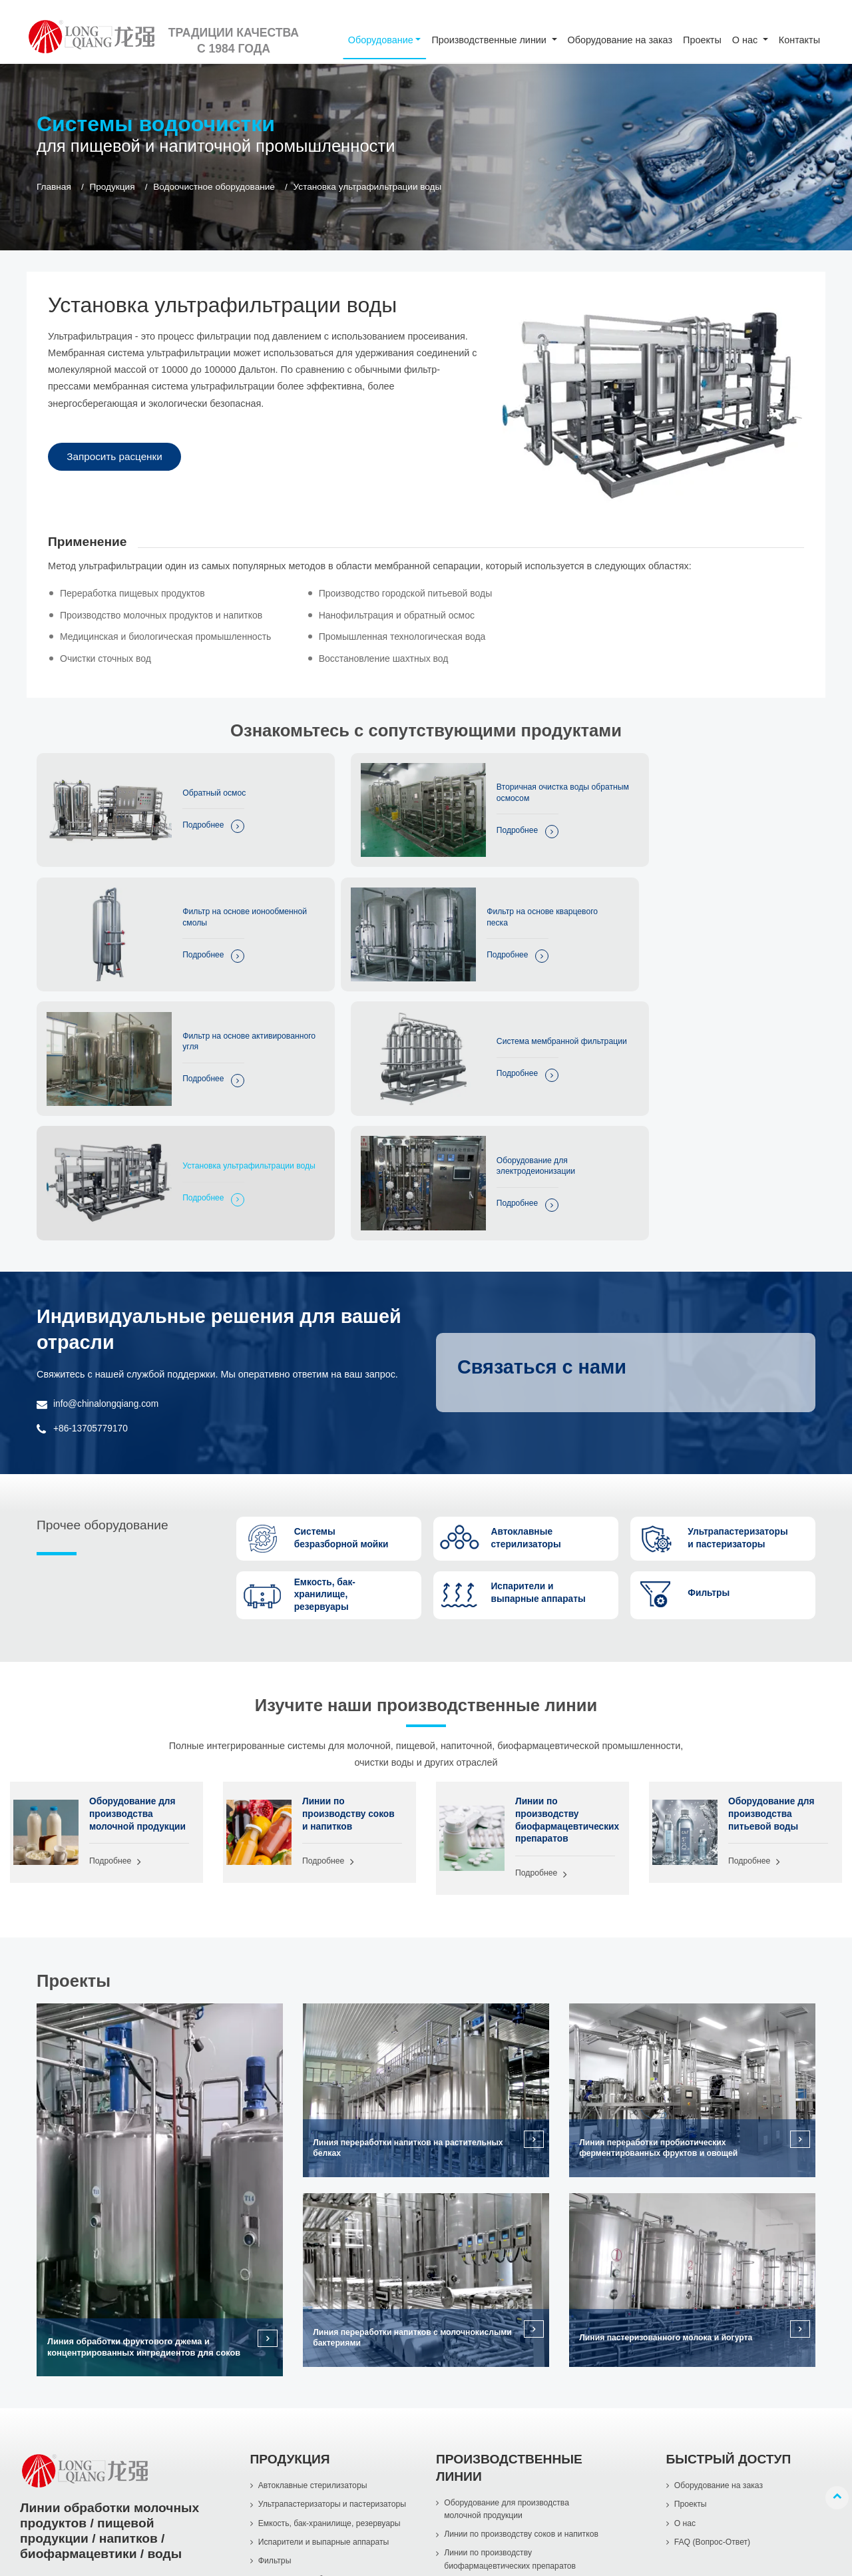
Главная (54, 187)
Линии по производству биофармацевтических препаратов (565, 1652)
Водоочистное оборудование (214, 187)
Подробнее (181, 817)
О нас (685, 2361)
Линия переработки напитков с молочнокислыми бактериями (379, 2172)
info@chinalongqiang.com (108, 1233)
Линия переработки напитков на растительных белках (413, 1982)
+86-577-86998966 (79, 2469)
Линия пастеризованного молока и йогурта (670, 2173)
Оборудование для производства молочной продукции (134, 1652)
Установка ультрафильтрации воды (209, 1002)
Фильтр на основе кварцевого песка (195, 892)
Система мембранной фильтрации (733, 892)
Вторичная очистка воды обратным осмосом (474, 784)
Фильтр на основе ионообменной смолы (733, 784)
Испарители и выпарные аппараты (326, 2381)
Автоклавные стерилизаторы (315, 2321)
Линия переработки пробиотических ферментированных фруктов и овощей (663, 1982)
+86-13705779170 (92, 1257)
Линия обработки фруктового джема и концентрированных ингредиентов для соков (143, 2182)
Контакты (799, 40)
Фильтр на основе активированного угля (468, 892)
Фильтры (275, 2400)
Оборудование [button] (380, 40)
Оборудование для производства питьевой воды (773, 1646)
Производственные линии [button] (490, 40)
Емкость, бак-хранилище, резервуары (332, 2361)
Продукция (111, 187)
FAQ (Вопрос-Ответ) (714, 2381)
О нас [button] (746, 40)
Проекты (702, 40)
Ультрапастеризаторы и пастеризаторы (336, 2341)
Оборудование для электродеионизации (466, 1002)
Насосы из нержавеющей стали (320, 2459)
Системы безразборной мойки (317, 2439)
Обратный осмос (193, 784)
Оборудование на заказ (620, 40)
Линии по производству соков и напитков (350, 1646)
